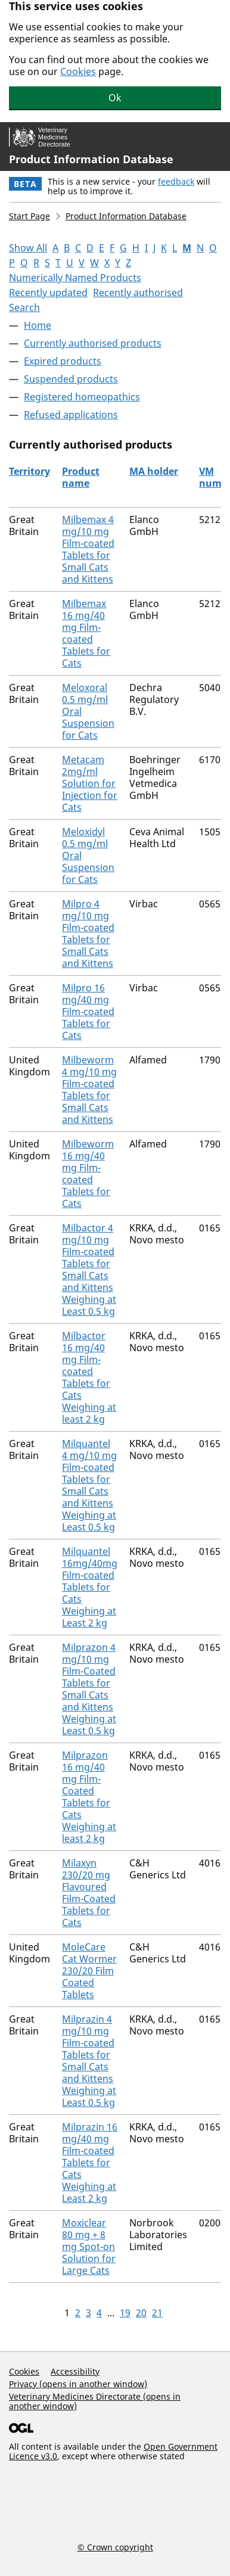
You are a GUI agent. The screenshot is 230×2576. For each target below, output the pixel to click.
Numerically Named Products (75, 277)
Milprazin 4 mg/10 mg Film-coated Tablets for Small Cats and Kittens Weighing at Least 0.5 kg (89, 2060)
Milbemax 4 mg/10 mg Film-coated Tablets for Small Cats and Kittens (88, 549)
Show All (28, 247)
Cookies (78, 71)
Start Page (29, 216)
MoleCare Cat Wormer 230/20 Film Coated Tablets (89, 1970)
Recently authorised (138, 292)
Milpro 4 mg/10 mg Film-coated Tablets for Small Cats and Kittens (88, 933)
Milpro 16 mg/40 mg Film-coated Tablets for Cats (88, 1011)
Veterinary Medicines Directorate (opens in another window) (95, 2401)
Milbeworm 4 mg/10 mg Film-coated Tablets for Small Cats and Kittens (89, 1089)
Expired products (62, 361)
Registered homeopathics (82, 397)
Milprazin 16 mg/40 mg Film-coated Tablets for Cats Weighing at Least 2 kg (89, 2162)
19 (125, 2312)
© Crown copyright (115, 2546)
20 (141, 2312)
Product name (81, 477)
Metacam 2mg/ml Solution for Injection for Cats (89, 783)
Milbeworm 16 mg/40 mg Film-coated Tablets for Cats (88, 1173)
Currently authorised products (92, 343)
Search (24, 307)
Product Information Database (91, 159)
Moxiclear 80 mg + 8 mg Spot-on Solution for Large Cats (89, 2246)
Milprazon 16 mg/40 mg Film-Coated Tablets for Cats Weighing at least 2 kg (89, 1797)
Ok (115, 97)
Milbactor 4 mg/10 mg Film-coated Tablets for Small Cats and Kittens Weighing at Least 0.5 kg (89, 1269)
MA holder (153, 471)
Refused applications (71, 415)
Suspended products (71, 379)
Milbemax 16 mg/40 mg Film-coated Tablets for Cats (86, 633)
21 (157, 2312)
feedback (176, 181)
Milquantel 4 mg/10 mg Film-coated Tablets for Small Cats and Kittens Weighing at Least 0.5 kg (89, 1485)
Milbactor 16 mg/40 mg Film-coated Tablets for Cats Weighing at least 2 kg (89, 1377)
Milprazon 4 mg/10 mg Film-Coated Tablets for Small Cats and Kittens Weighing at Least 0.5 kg (89, 1689)
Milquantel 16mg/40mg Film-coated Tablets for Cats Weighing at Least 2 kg (89, 1587)
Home (37, 325)
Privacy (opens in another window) (78, 2384)
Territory (29, 471)
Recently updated (48, 292)
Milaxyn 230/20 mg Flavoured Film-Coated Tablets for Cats (89, 1892)
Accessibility (75, 2371)
